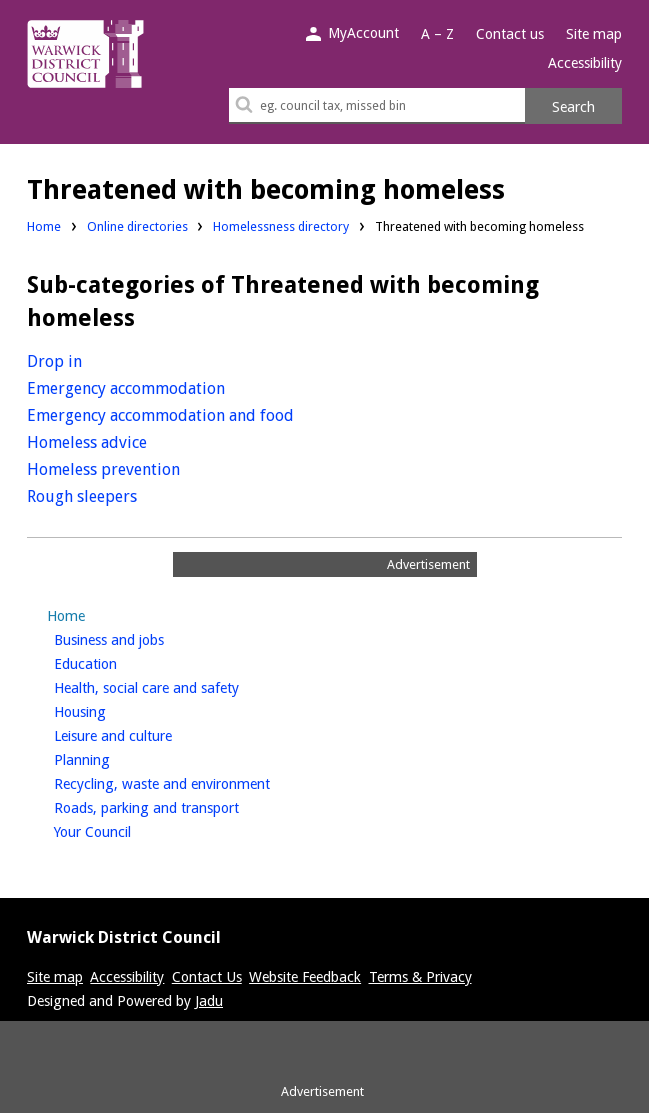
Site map (594, 34)
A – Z (437, 34)
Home (44, 226)
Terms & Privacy (420, 977)
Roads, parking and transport (180, 806)
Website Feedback (305, 977)
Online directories (137, 226)
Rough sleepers (82, 496)
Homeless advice (87, 442)
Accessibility (585, 63)
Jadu (209, 1001)
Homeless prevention (103, 469)
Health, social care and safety (180, 686)
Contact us (510, 34)
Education (119, 662)
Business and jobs (142, 638)
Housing (113, 710)
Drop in (54, 361)
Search (573, 107)
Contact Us (207, 977)
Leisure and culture (146, 734)
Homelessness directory (281, 226)
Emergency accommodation (126, 388)
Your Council (126, 830)
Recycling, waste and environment (195, 782)
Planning (115, 758)
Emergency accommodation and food (160, 415)
